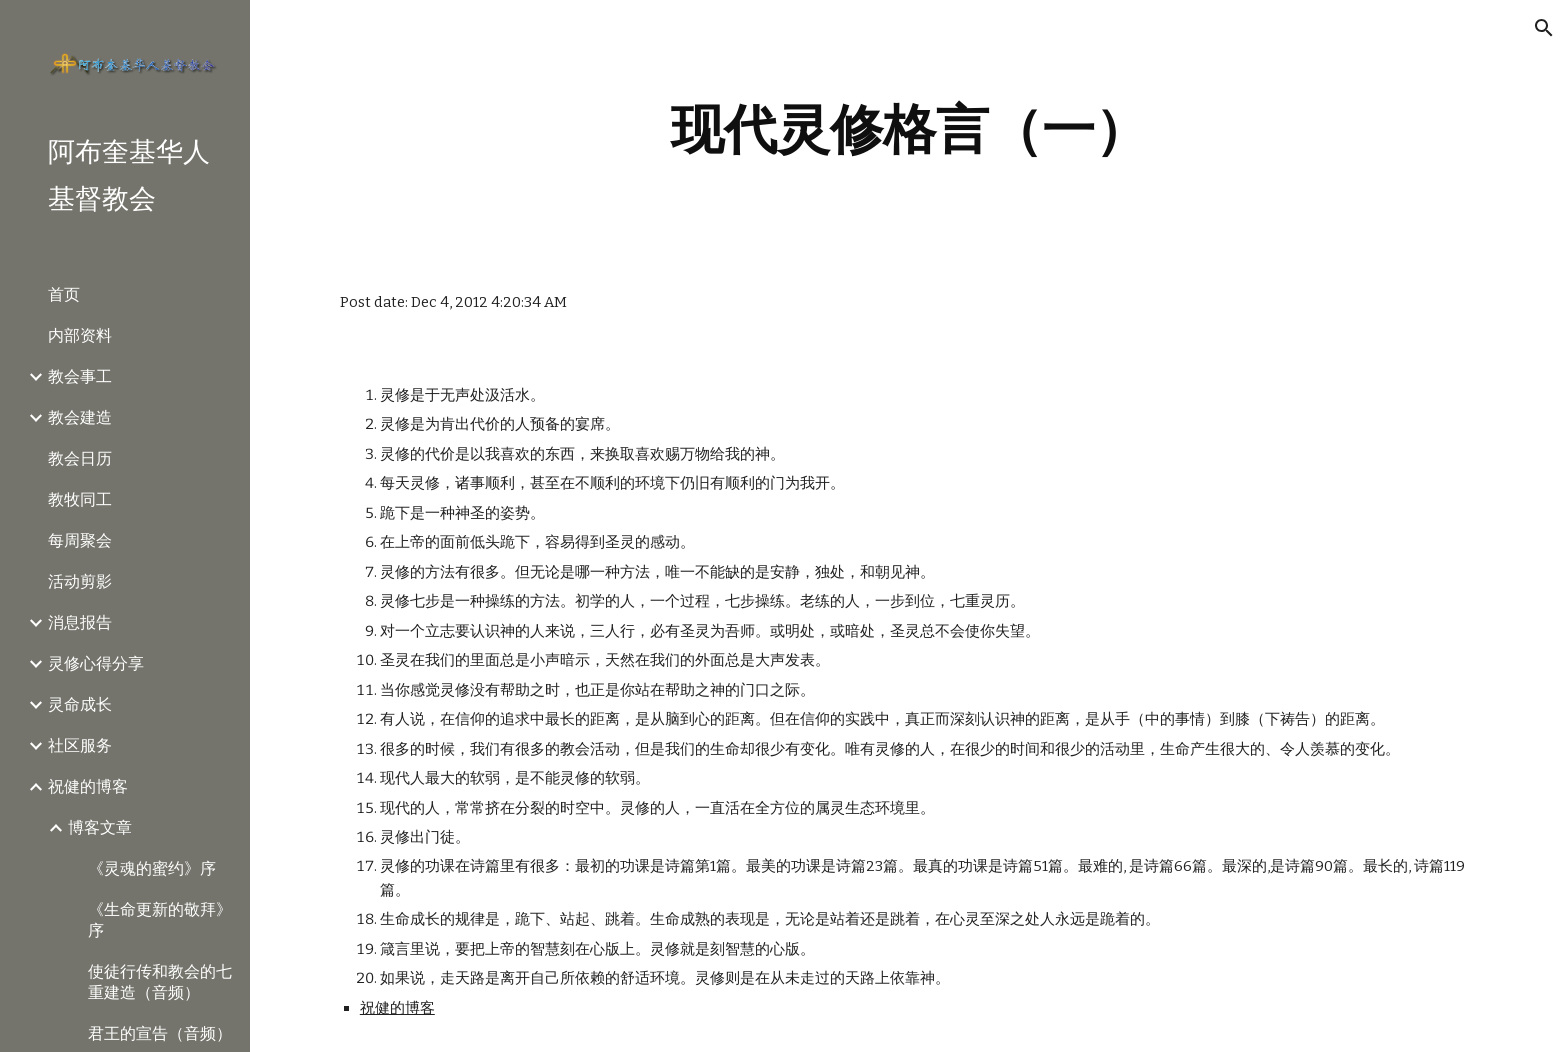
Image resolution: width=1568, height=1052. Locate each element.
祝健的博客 (397, 1008)
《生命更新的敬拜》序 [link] (160, 920)
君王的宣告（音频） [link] (160, 1033)
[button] (1544, 28)
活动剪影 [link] (80, 581)
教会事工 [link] (80, 376)
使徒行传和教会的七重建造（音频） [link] (160, 982)
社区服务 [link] (80, 745)
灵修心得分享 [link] (96, 663)
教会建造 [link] (80, 417)
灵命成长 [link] (80, 704)
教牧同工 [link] (80, 499)
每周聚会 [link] (80, 540)
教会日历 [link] (80, 458)
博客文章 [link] (100, 827)
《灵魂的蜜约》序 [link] (152, 868)
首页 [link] (64, 294)
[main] (909, 129)
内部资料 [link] (80, 335)
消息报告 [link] (80, 622)
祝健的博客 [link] (88, 786)
